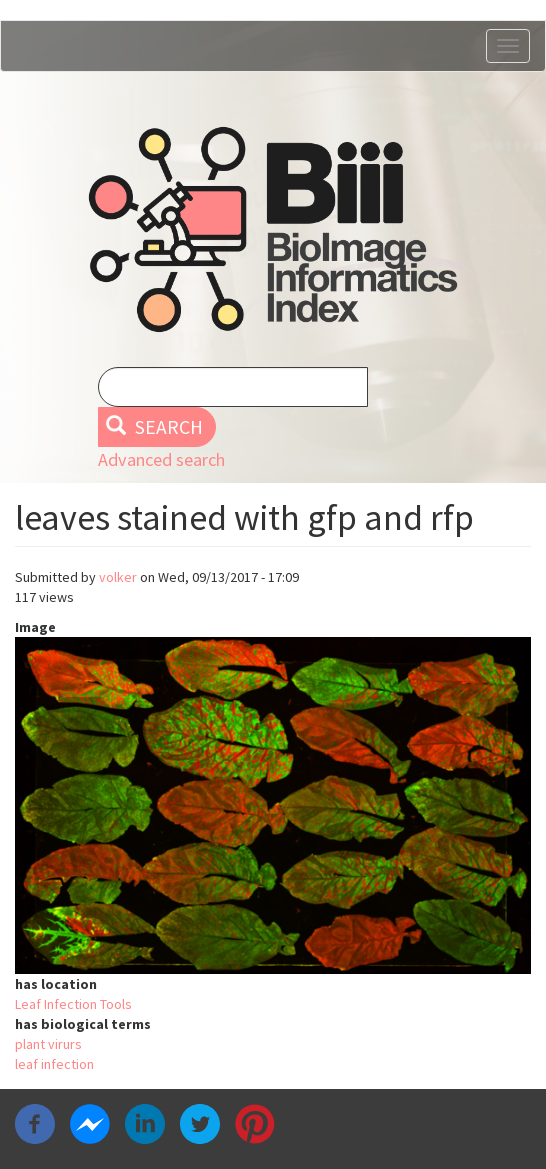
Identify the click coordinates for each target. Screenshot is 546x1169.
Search (154, 427)
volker (118, 577)
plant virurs (48, 1044)
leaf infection (54, 1064)
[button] (273, 805)
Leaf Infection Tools (73, 1004)
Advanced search (161, 459)
